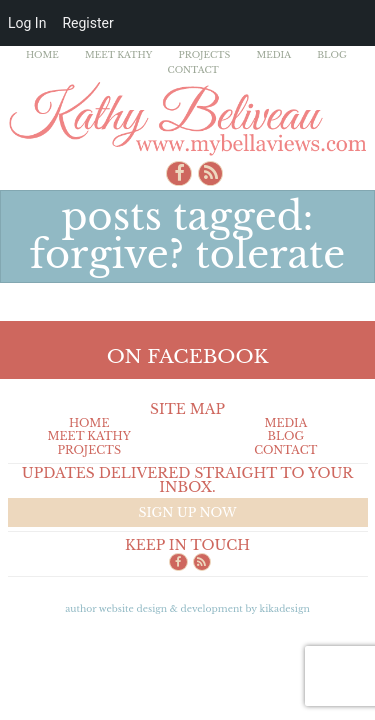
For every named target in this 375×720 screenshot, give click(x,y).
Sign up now (187, 512)
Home (42, 54)
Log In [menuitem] (27, 23)
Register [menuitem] (87, 23)
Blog (332, 54)
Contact (193, 69)
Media (273, 54)
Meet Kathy (119, 54)
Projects (205, 54)
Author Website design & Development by (187, 608)
